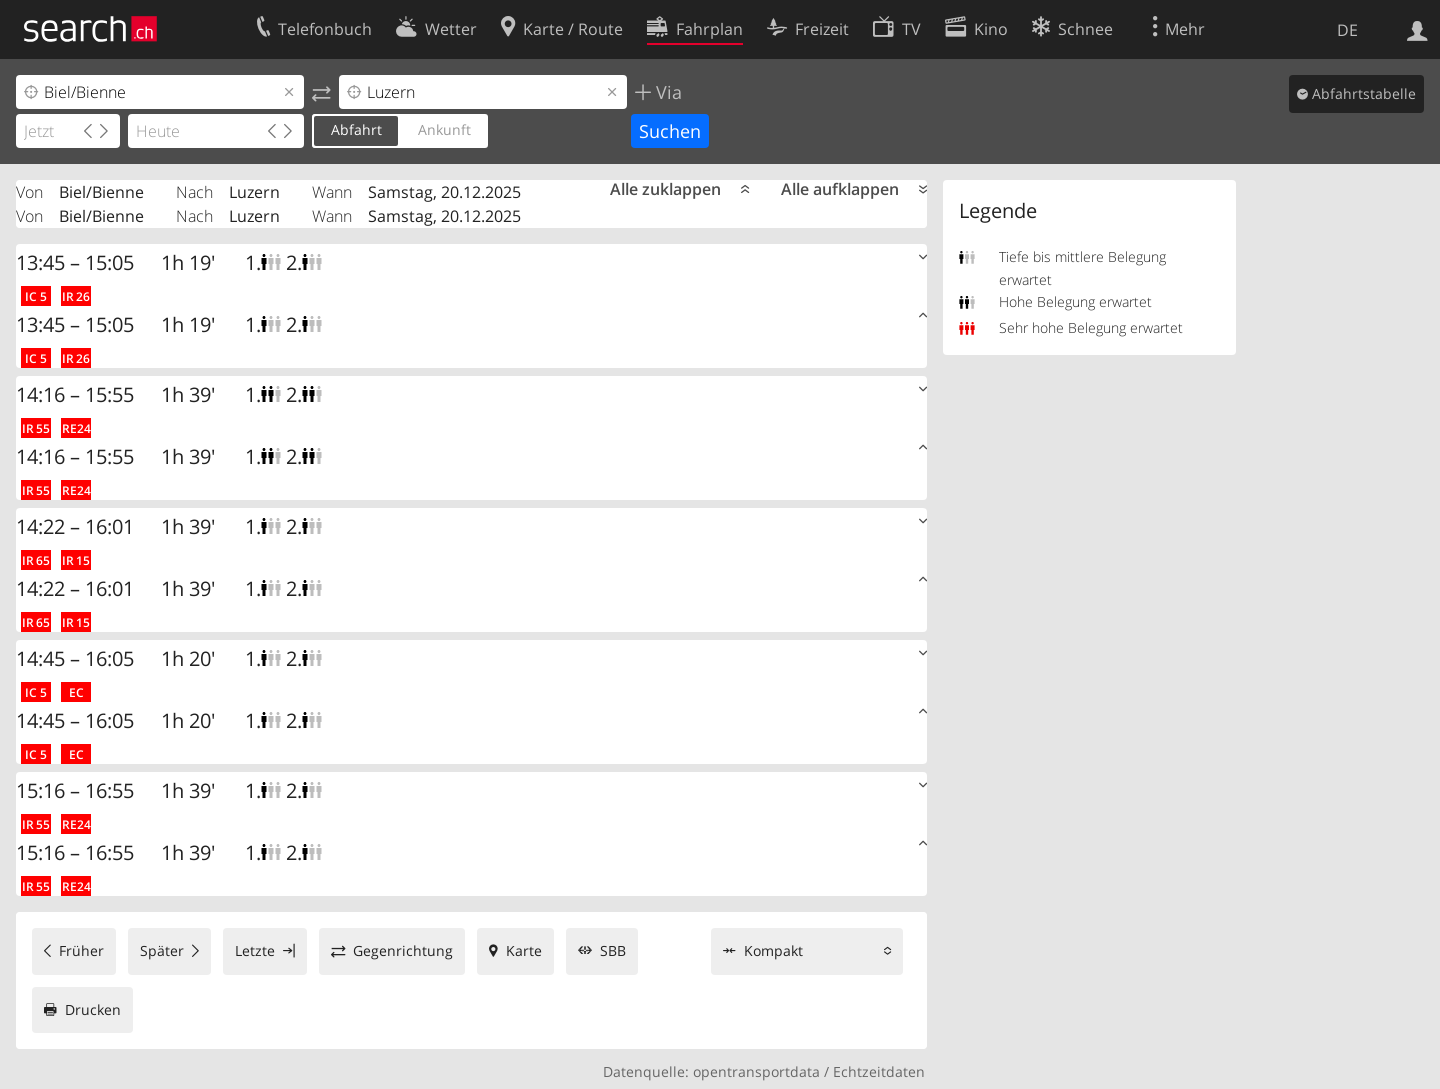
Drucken (93, 1009)
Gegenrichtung (403, 950)
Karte (524, 950)
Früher (81, 950)
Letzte (255, 950)
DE (1347, 30)
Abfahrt (356, 129)
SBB (613, 950)
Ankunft (444, 129)
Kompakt (773, 950)
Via (666, 92)
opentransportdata (756, 1071)
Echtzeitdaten (879, 1071)
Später (162, 950)
